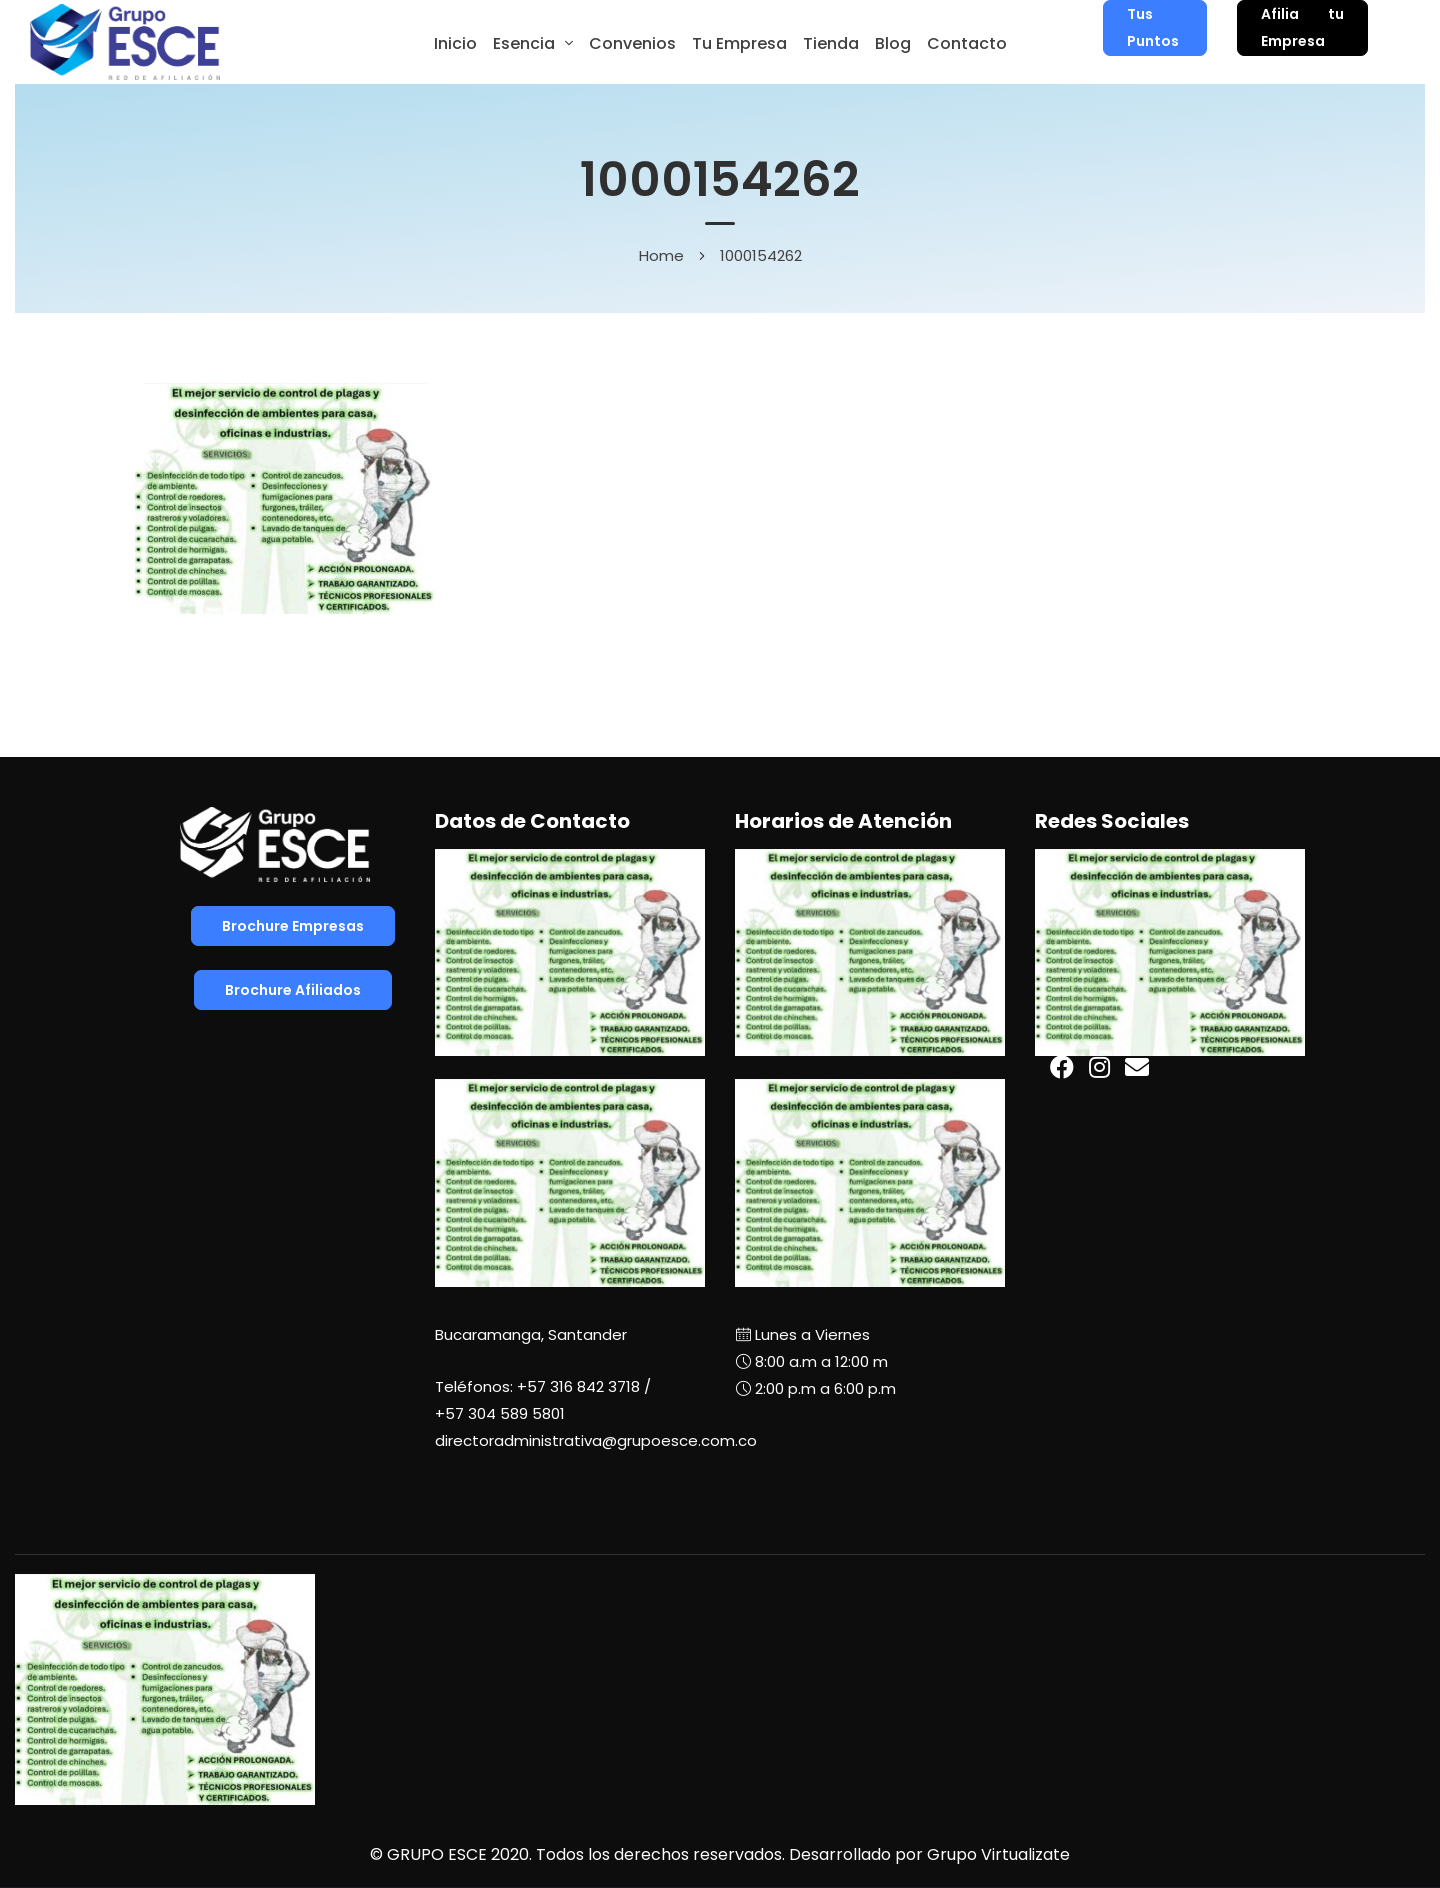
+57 (500, 1413)
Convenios (632, 43)
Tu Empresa (739, 43)
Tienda (831, 43)
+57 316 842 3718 (578, 1386)
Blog (893, 43)
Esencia (524, 43)
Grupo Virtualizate (998, 1854)
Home (661, 255)
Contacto (967, 43)
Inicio (455, 43)
